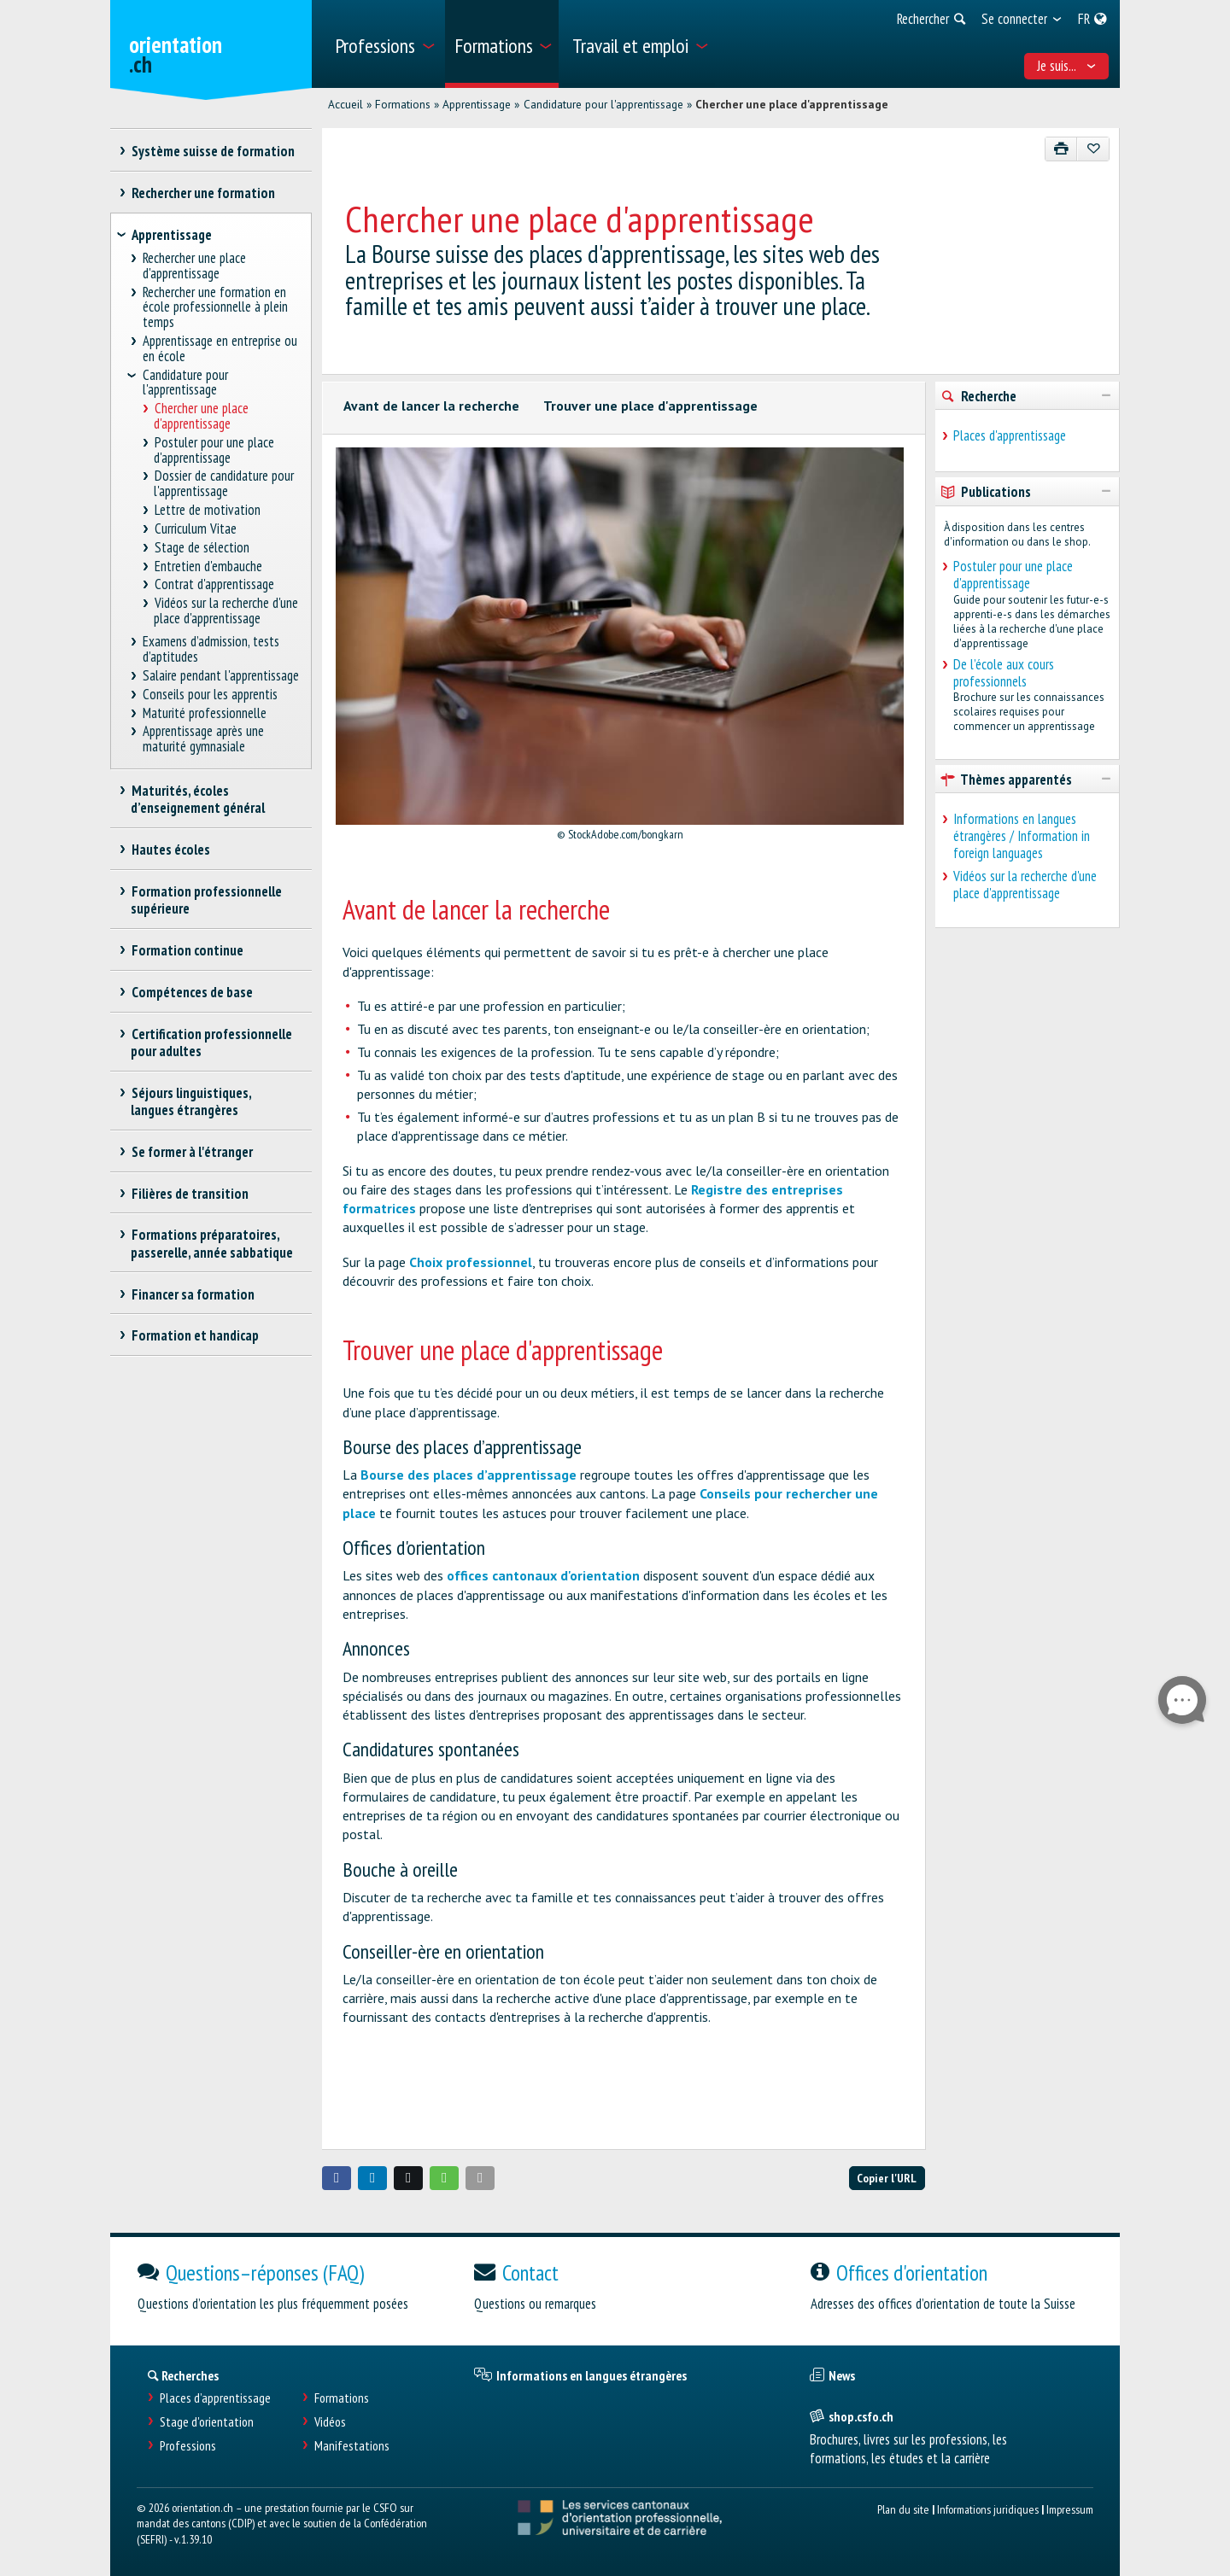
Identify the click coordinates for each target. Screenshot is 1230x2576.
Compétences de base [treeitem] (192, 992)
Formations (402, 104)
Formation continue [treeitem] (187, 950)
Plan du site (903, 2509)
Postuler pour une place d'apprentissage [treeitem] (214, 450)
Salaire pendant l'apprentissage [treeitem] (221, 676)
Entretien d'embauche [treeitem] (208, 566)
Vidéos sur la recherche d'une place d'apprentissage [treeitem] (226, 611)
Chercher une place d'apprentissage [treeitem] (201, 416)
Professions (188, 2446)
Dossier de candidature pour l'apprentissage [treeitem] (224, 483)
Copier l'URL (887, 2178)
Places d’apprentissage (215, 2398)
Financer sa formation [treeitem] (193, 1294)
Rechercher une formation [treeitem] (203, 193)
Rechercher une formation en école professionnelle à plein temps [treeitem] (215, 307)
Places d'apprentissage (1009, 435)
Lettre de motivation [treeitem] (207, 510)
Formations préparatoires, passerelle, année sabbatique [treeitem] (212, 1243)
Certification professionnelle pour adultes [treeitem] (211, 1042)
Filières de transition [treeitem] (190, 1193)
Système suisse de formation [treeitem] (213, 151)
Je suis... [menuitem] (1067, 65)
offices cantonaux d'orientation (543, 1575)
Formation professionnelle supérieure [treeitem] (206, 900)
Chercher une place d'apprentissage (791, 104)
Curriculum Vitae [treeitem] (195, 529)
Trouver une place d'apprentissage (650, 405)
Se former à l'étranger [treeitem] (192, 1151)
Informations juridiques (988, 2509)
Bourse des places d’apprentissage (468, 1474)
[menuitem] (384, 44)
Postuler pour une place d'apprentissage (1013, 575)
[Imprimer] (1061, 149)
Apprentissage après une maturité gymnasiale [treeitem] (204, 739)
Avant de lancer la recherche (431, 405)
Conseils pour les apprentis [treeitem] (210, 695)
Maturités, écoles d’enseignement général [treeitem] (198, 799)
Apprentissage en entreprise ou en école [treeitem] (220, 348)
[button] (336, 2178)
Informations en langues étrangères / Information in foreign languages (1021, 836)
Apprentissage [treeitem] (172, 234)
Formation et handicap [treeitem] (195, 1335)
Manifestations (352, 2446)
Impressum (1069, 2509)
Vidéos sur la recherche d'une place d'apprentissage (1025, 884)
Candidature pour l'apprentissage (603, 104)
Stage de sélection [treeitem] (201, 548)
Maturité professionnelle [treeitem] (205, 713)
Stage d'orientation (207, 2422)
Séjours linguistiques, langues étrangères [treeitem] (191, 1101)
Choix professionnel (470, 1261)
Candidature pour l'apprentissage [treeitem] (185, 383)
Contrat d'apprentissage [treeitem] (214, 584)
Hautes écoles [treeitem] (170, 849)
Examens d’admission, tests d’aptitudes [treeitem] (211, 649)
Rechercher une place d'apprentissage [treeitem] (195, 266)
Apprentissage (476, 104)
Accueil (345, 104)
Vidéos (330, 2422)
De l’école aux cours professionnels (1003, 673)
